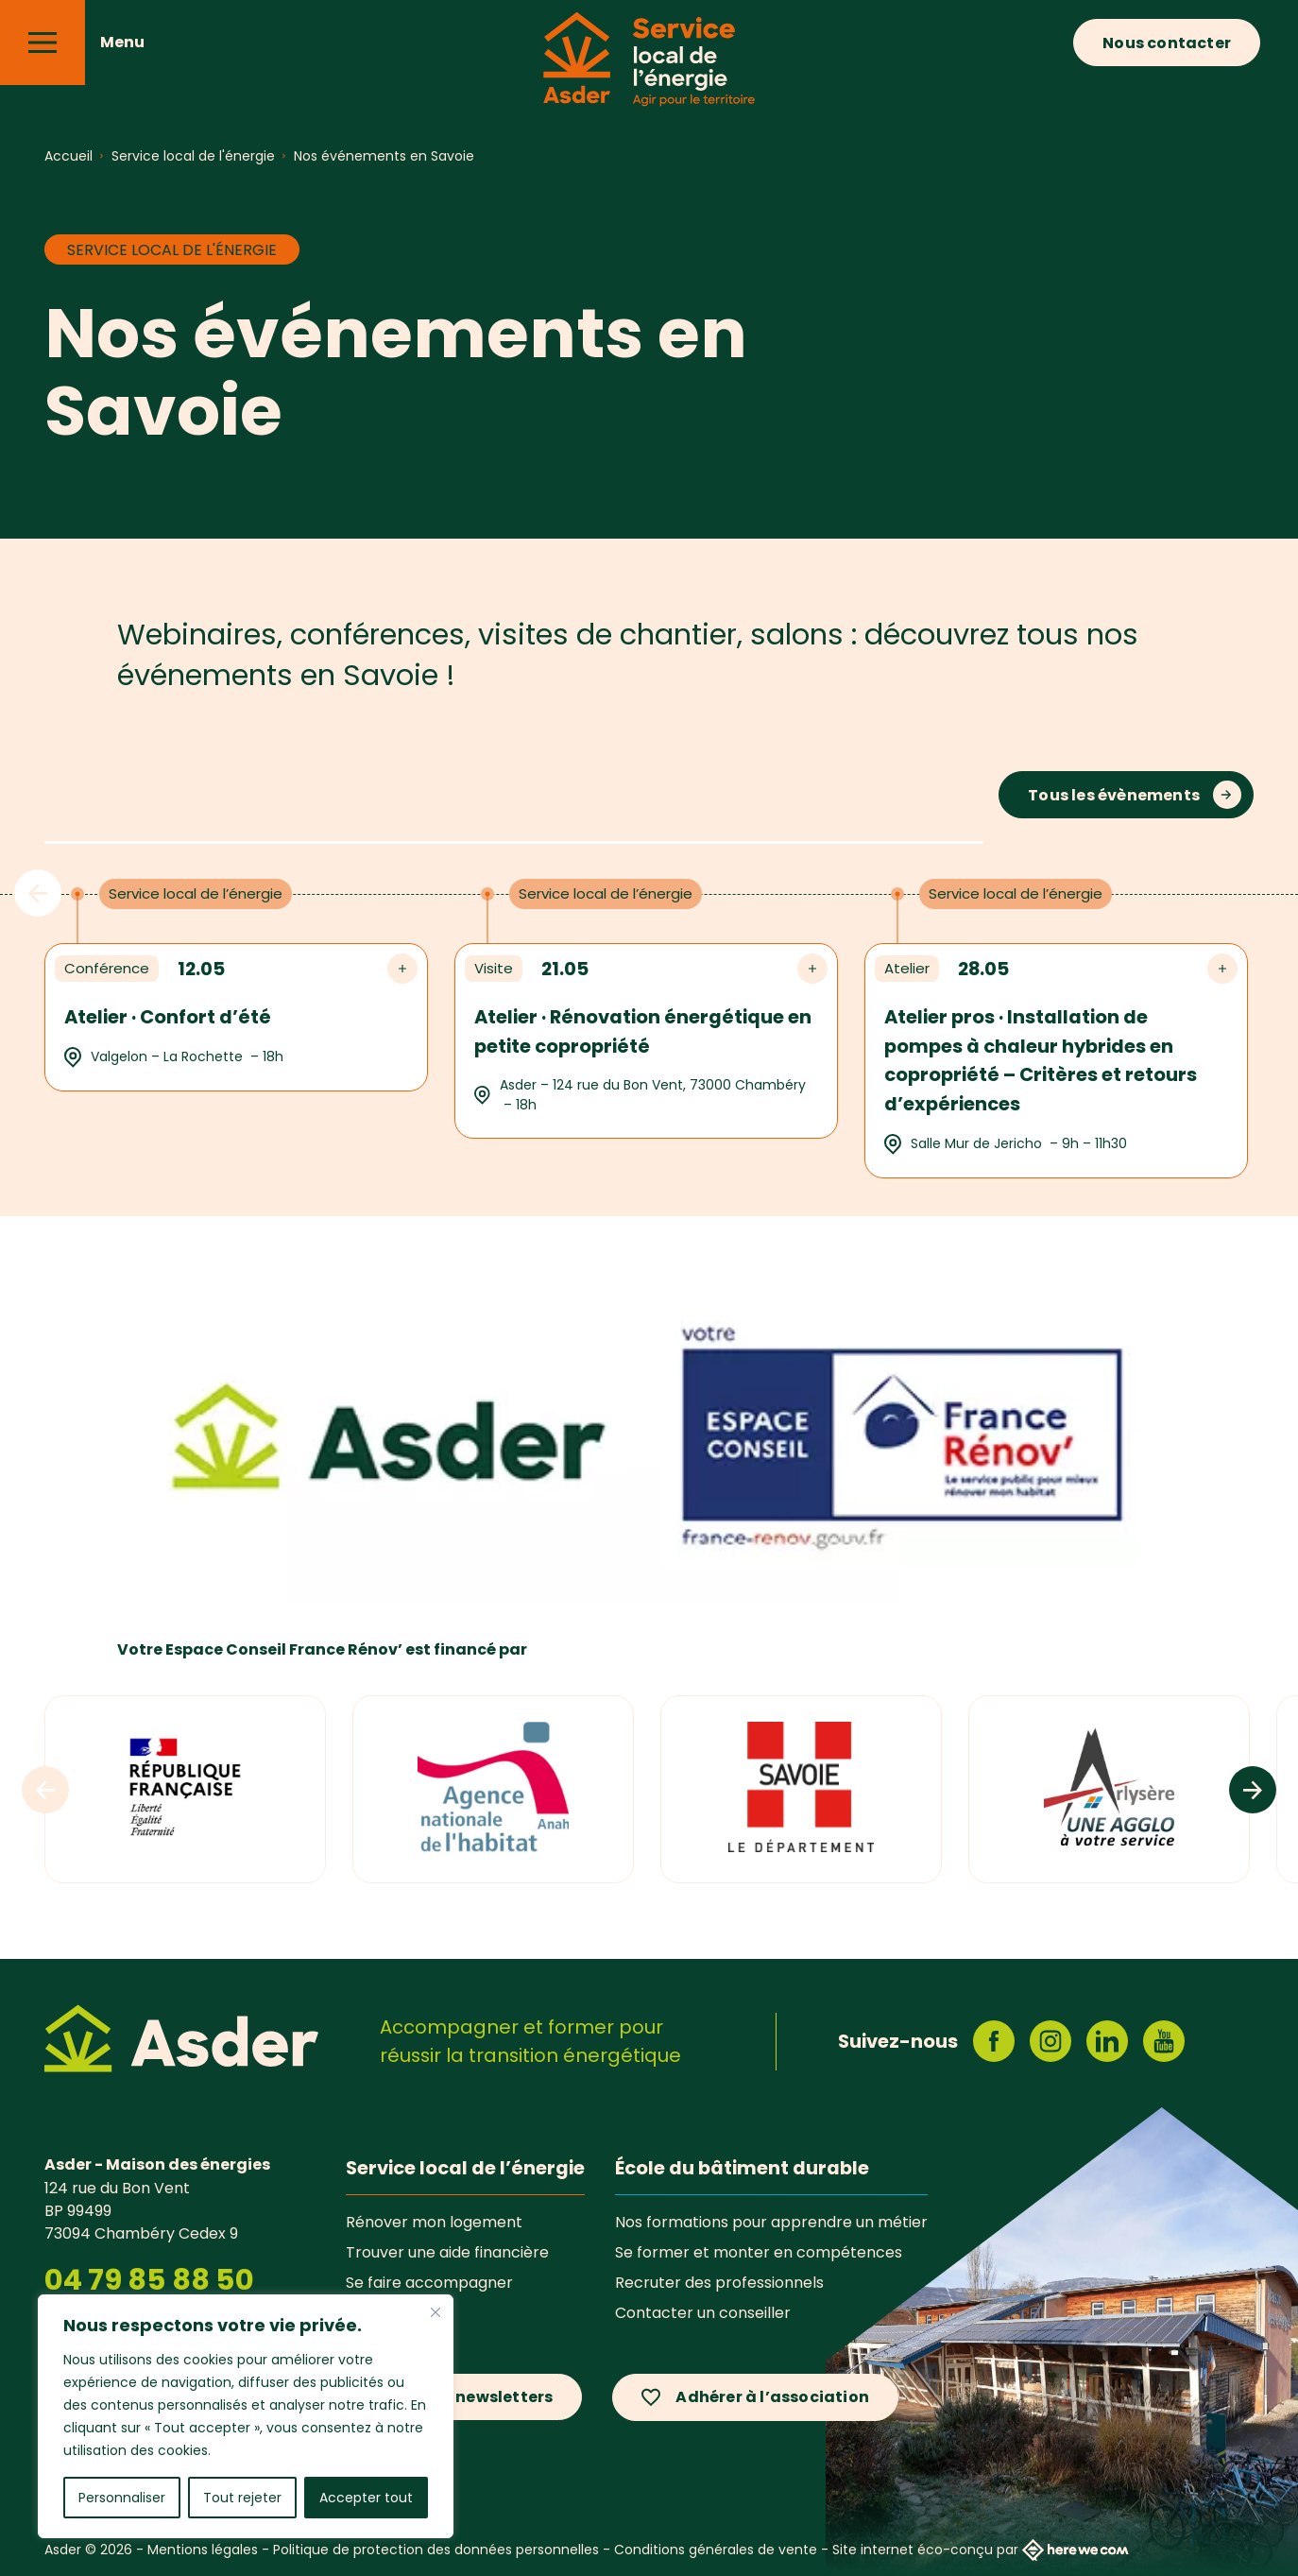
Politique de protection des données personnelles (436, 2549)
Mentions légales (202, 2549)
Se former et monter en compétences (758, 2251)
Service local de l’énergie (465, 2167)
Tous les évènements (1114, 795)
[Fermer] (435, 2312)
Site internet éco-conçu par (980, 2550)
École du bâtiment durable (742, 2167)
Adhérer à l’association (772, 2397)
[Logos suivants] (1252, 1789)
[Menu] (42, 42)
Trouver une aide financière (447, 2251)
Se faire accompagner (429, 2282)
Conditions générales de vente (715, 2549)
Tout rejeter (242, 2497)
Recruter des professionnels (719, 2282)
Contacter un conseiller (703, 2312)
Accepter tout (366, 2497)
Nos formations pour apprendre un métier (771, 2221)
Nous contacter (1166, 43)
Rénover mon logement (434, 2221)
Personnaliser (121, 2497)
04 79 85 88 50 (149, 2279)
